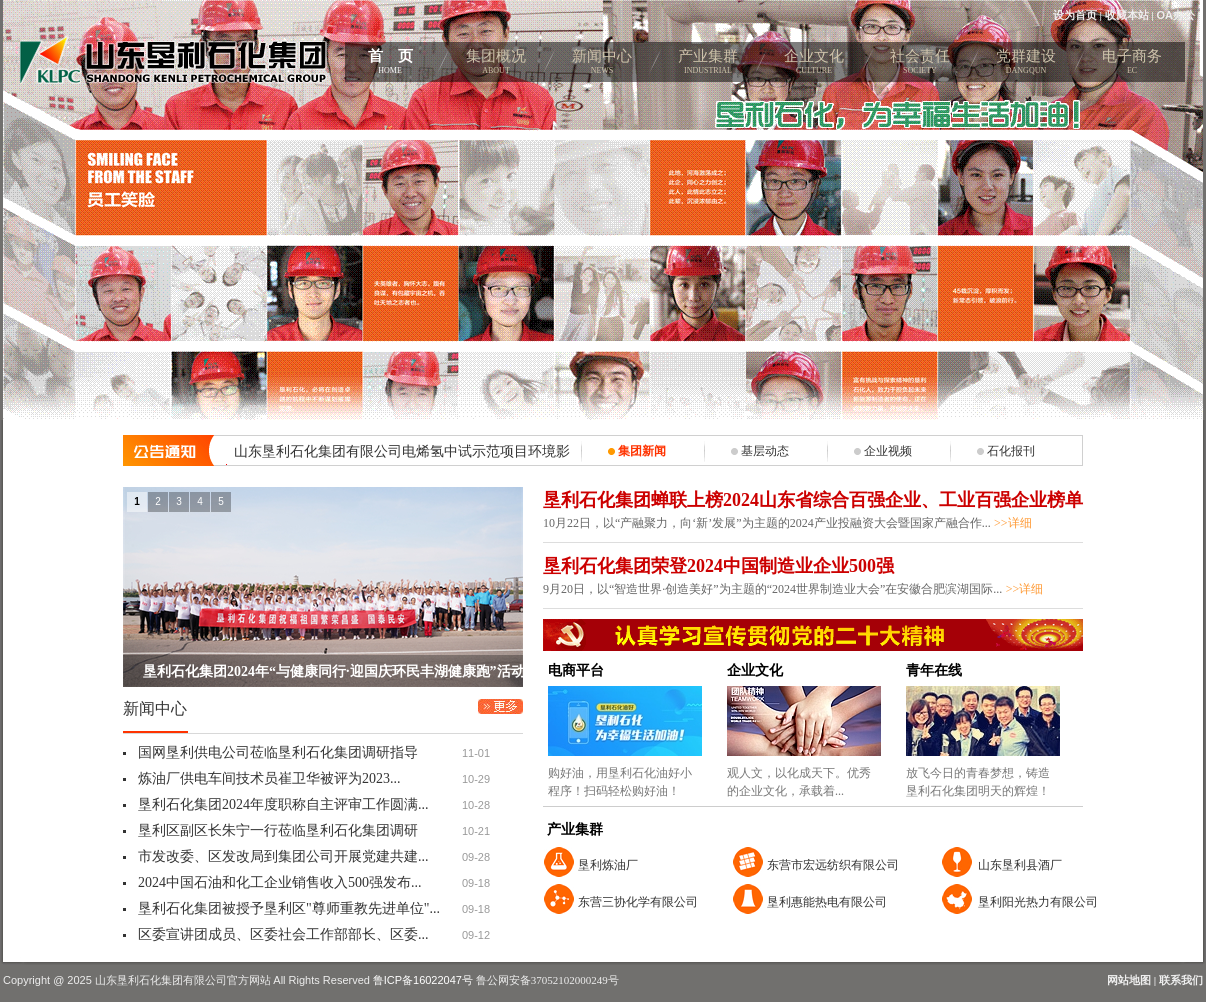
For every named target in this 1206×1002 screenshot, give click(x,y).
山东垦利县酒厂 (1020, 865)
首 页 (390, 65)
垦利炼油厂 (608, 865)
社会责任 (920, 65)
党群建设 (1026, 65)
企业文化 (814, 65)
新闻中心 (602, 65)
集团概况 (496, 65)
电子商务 (1132, 65)
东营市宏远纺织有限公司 (833, 865)
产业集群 (708, 65)
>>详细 (1013, 523)
